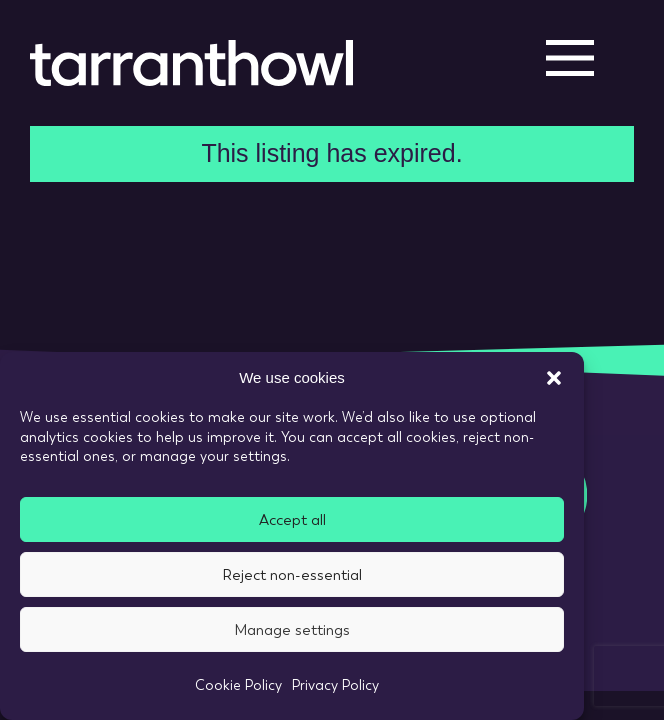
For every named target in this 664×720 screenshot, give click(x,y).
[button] (554, 378)
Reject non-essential (292, 575)
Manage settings (292, 630)
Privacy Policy (335, 685)
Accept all (292, 520)
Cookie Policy (238, 685)
